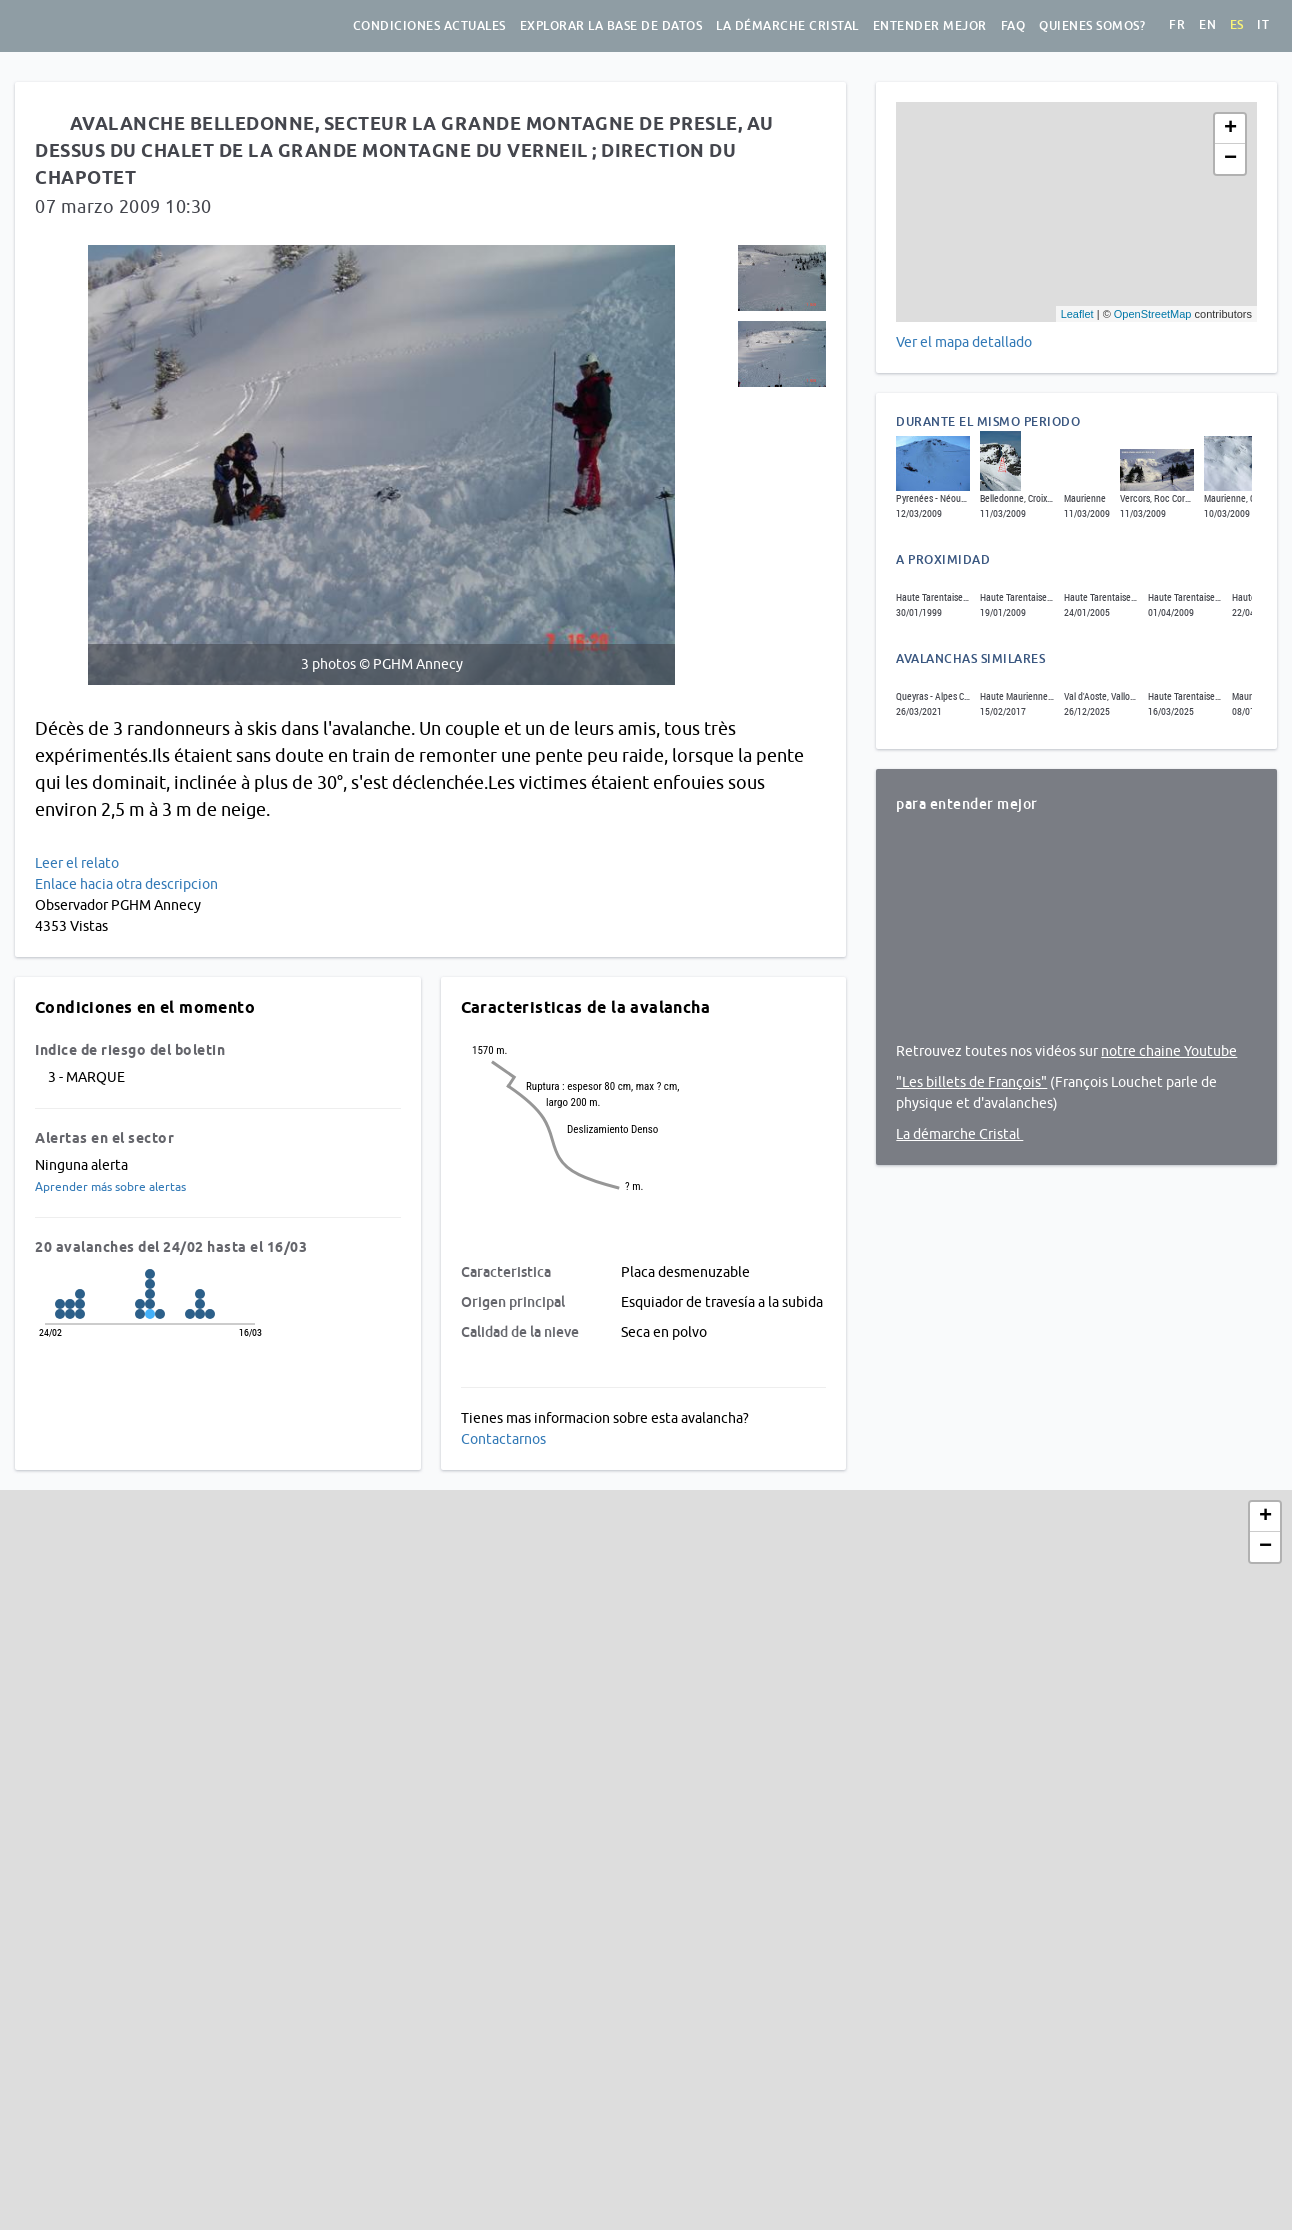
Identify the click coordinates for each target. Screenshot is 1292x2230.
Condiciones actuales (429, 26)
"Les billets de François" (971, 1082)
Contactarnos (503, 1439)
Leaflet (1077, 314)
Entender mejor (930, 26)
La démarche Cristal (787, 26)
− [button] (1230, 159)
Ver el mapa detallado (964, 342)
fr (1177, 25)
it (1263, 25)
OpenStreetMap (1153, 314)
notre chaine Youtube (1169, 1051)
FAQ (1013, 26)
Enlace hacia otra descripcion (126, 884)
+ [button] (1230, 129)
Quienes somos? (1092, 26)
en (1207, 25)
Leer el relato (77, 863)
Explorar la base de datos (611, 26)
